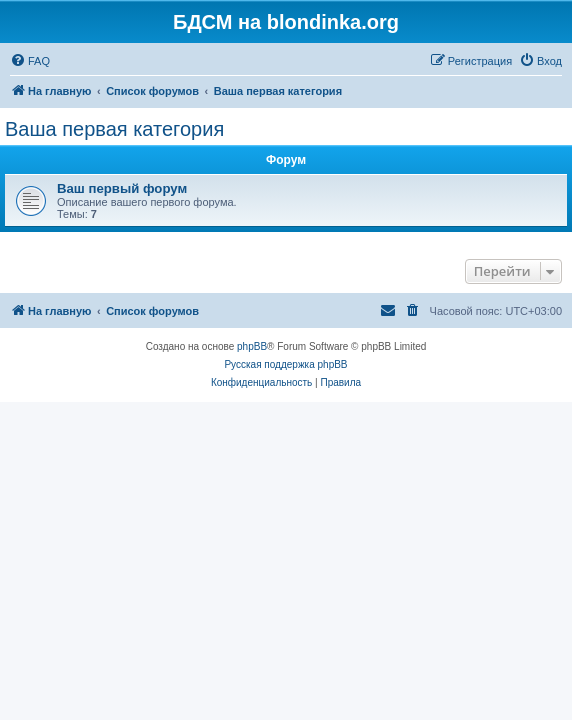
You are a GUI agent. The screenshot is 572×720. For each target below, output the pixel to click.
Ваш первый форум (122, 188)
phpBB (252, 346)
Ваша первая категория (114, 129)
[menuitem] (30, 61)
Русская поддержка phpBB (285, 364)
